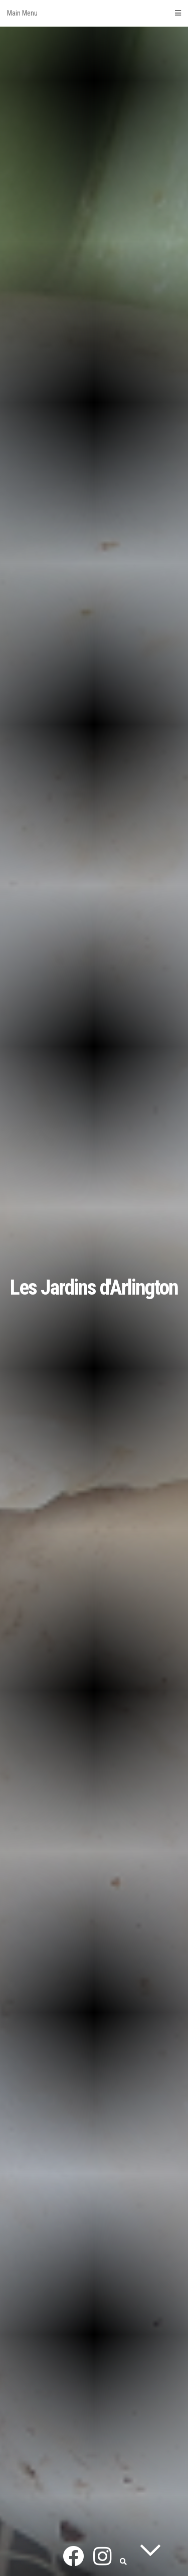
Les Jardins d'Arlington (94, 1287)
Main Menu (94, 13)
